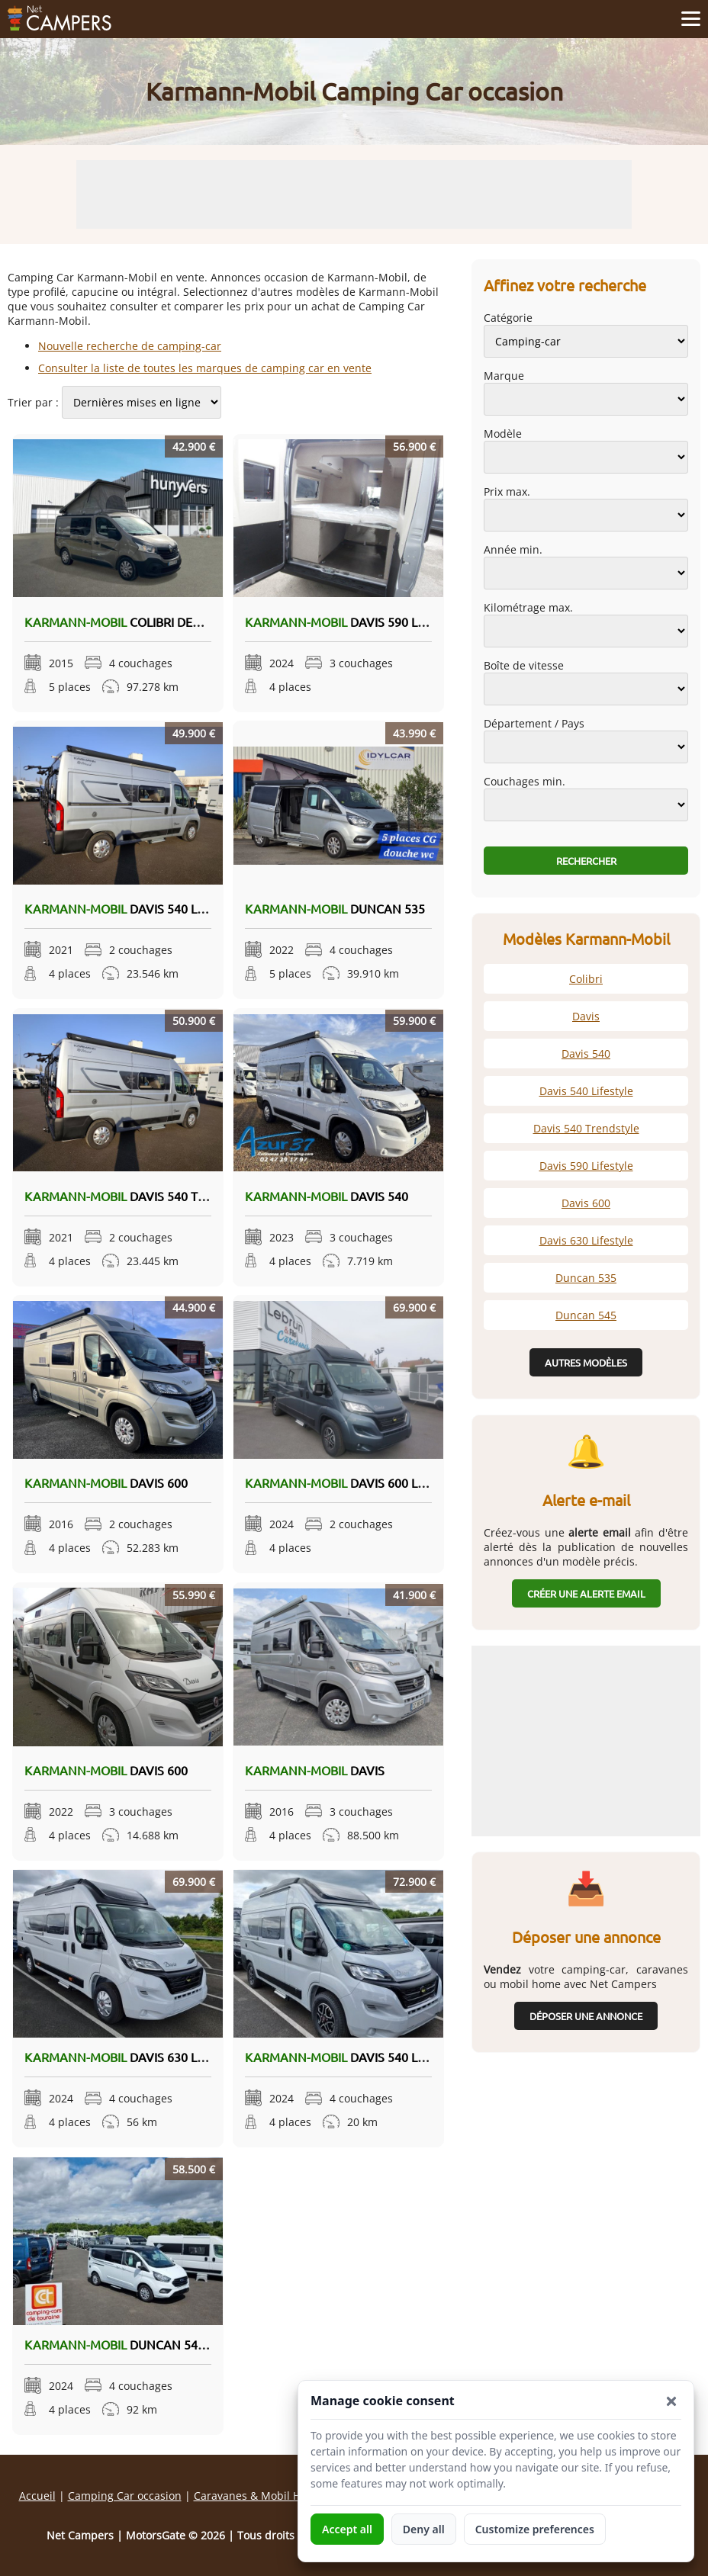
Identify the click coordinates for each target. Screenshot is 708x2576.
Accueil (37, 2495)
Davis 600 (106, 1482)
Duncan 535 (335, 908)
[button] (671, 2401)
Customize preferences (534, 2529)
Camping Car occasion (125, 2495)
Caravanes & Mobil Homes (261, 2495)
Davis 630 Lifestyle (145, 2056)
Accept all (347, 2529)
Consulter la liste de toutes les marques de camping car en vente (205, 368)
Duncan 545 (135, 2344)
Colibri (134, 621)
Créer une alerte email (586, 1593)
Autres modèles (586, 1362)
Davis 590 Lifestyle (356, 621)
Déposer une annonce (585, 2015)
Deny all (424, 2529)
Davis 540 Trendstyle (194, 1195)
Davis (315, 1770)
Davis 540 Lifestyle (136, 908)
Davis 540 (326, 1195)
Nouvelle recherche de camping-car (129, 346)
